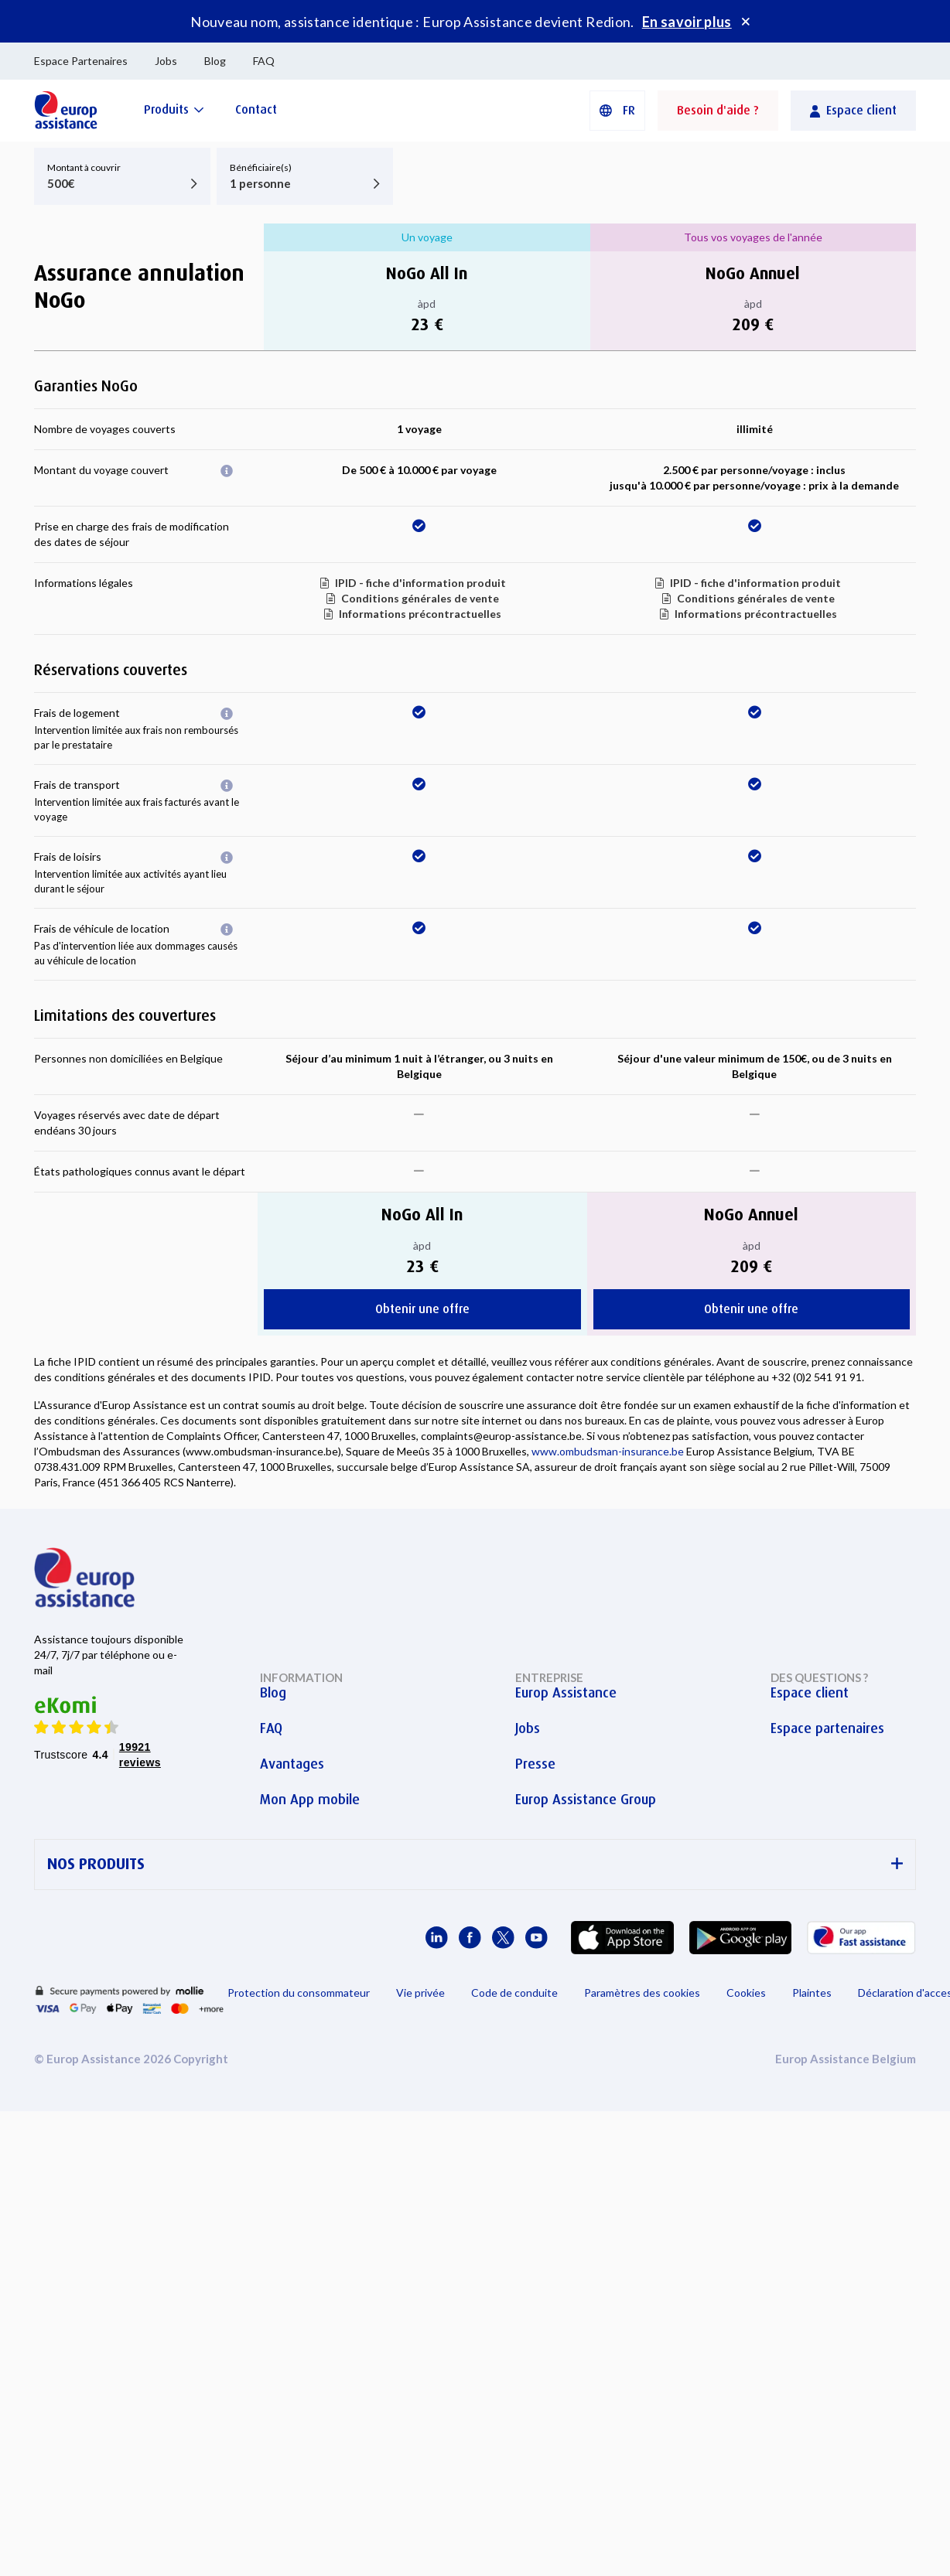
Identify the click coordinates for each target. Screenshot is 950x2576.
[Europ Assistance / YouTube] (536, 1937)
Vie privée (420, 1992)
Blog (215, 60)
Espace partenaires (827, 1728)
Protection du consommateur (298, 1992)
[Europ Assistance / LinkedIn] (436, 1937)
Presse (535, 1763)
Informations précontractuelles (420, 613)
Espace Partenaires (81, 60)
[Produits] (174, 109)
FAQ (264, 60)
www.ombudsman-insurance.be (607, 1451)
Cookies (746, 1992)
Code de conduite (514, 1992)
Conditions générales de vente (420, 598)
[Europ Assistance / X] (503, 1937)
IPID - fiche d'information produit (420, 582)
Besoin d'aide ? (718, 110)
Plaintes (812, 1992)
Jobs (166, 60)
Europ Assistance (566, 1692)
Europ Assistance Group (585, 1799)
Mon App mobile (310, 1799)
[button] (617, 110)
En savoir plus (687, 21)
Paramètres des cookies (642, 1992)
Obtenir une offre (422, 1309)
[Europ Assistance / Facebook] (470, 1937)
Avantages (292, 1763)
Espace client (810, 1692)
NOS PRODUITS (475, 1864)
